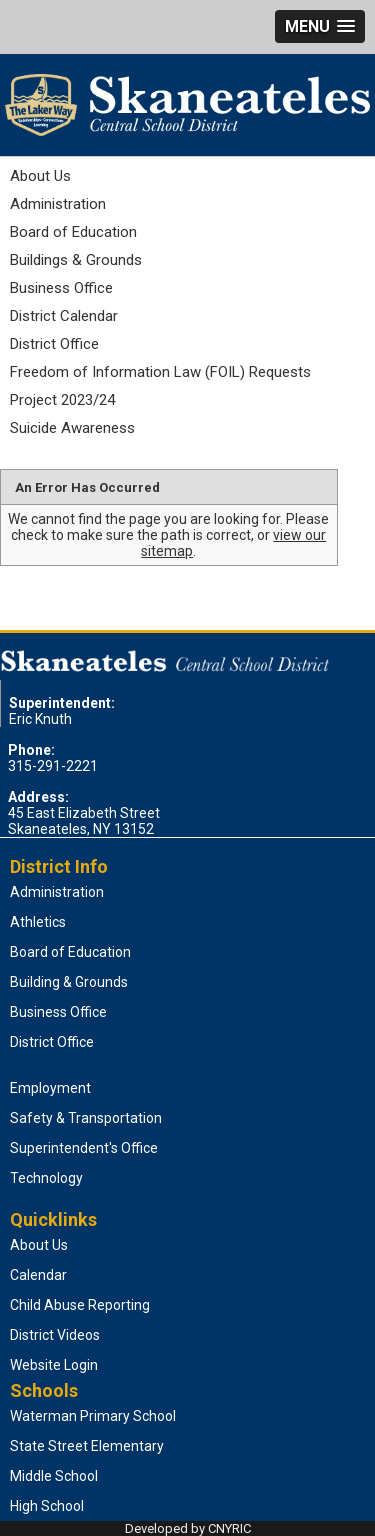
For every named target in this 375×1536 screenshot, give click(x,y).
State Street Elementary (87, 1446)
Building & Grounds (69, 982)
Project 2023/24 (62, 400)
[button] (320, 26)
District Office (54, 344)
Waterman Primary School (93, 1416)
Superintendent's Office (84, 1148)
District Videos (55, 1335)
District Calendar (64, 316)
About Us (40, 176)
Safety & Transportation (86, 1118)
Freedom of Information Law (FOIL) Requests (160, 372)
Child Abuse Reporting (80, 1305)
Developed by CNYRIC (188, 1528)
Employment (50, 1088)
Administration (58, 204)
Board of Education (73, 232)
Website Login (54, 1365)
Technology (46, 1178)
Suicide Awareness (72, 428)
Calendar (38, 1275)
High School (47, 1506)
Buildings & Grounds (76, 260)
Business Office (61, 288)
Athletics (38, 922)
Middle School (54, 1476)
